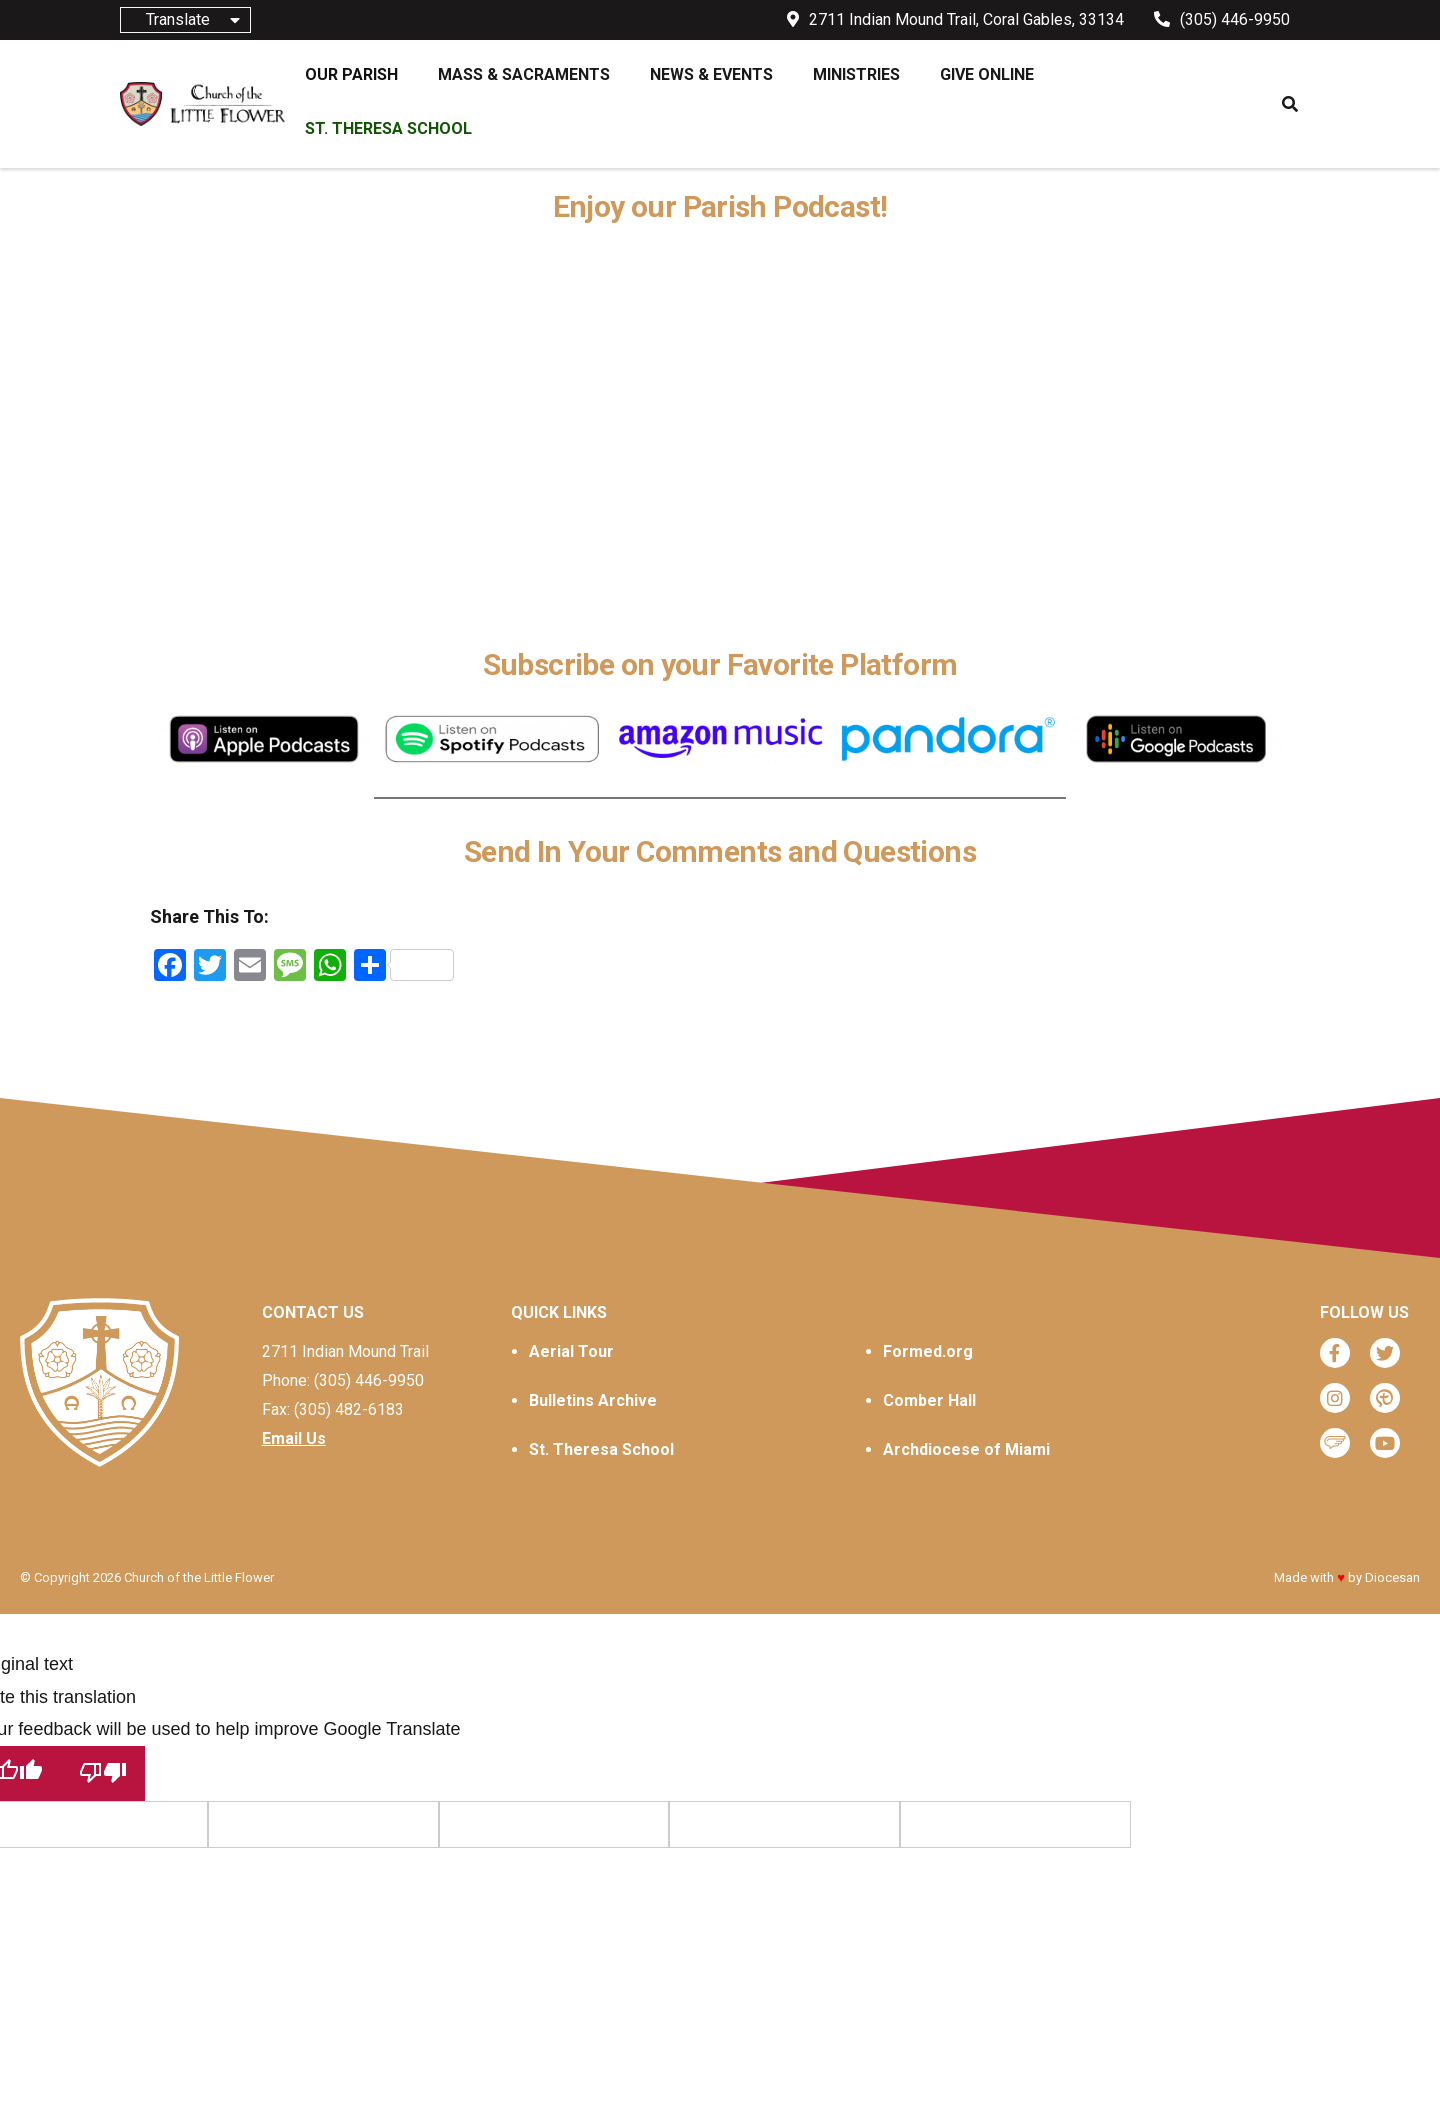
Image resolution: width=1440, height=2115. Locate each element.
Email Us (294, 1438)
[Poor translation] (103, 1773)
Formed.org (928, 1351)
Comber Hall (929, 1400)
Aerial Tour (571, 1351)
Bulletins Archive (593, 1400)
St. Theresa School (601, 1449)
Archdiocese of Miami (966, 1449)
